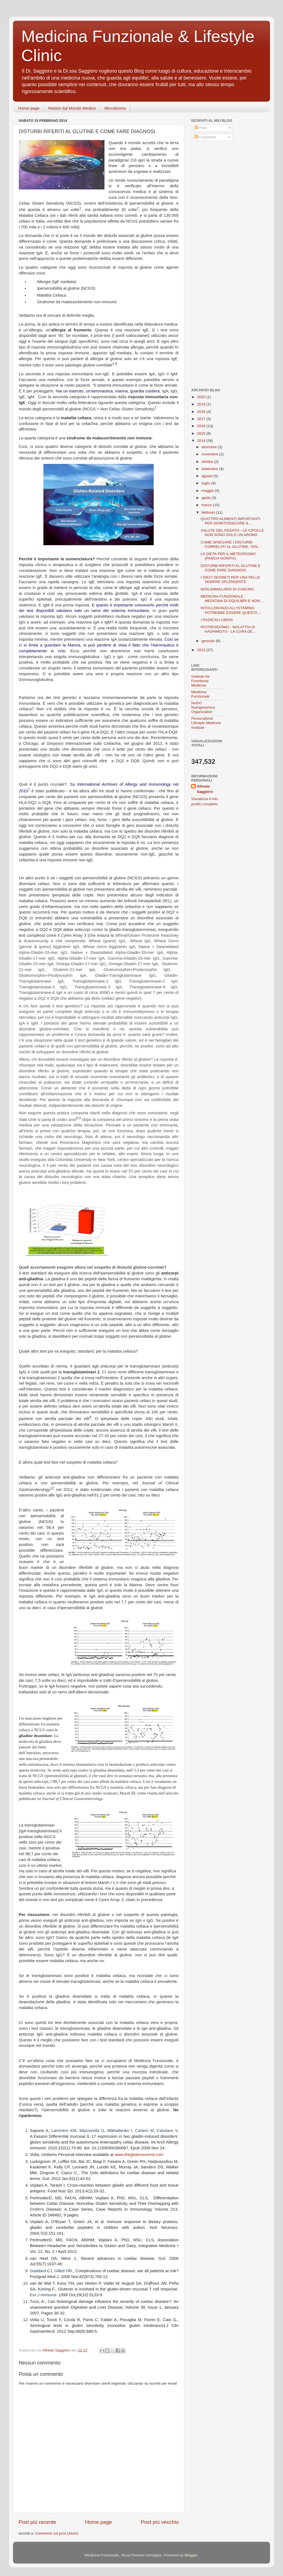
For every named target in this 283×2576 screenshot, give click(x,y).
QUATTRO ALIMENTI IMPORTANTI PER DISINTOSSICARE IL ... (230, 521)
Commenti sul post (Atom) (56, 2533)
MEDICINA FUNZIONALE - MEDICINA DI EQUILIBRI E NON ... (232, 598)
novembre (210, 454)
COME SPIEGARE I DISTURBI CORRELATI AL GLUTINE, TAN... (231, 544)
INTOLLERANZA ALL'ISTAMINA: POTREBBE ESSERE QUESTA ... (231, 610)
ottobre (207, 462)
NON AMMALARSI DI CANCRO (227, 589)
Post (200, 128)
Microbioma (115, 108)
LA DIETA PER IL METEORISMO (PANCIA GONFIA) (228, 556)
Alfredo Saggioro (205, 789)
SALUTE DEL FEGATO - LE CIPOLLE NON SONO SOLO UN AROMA (232, 532)
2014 (201, 441)
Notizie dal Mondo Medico (72, 108)
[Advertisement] (225, 185)
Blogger (191, 2555)
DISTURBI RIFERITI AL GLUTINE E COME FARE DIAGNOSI (231, 568)
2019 (201, 404)
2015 (201, 433)
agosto (207, 476)
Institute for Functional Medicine (200, 680)
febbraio (208, 512)
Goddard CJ (41, 2271)
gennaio (208, 641)
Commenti (205, 137)
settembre (210, 469)
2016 (201, 426)
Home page (29, 108)
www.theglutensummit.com (139, 2154)
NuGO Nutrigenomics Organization (203, 707)
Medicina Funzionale (200, 694)
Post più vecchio (160, 2522)
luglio (206, 483)
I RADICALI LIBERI (217, 620)
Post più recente (37, 2522)
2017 (201, 419)
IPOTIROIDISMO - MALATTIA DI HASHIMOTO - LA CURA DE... (228, 629)
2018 (201, 412)
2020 (201, 397)
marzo (207, 505)
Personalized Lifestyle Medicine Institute (206, 722)
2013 (201, 650)
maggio (208, 491)
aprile (206, 498)
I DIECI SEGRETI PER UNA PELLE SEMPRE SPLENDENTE (230, 579)
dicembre (209, 447)
